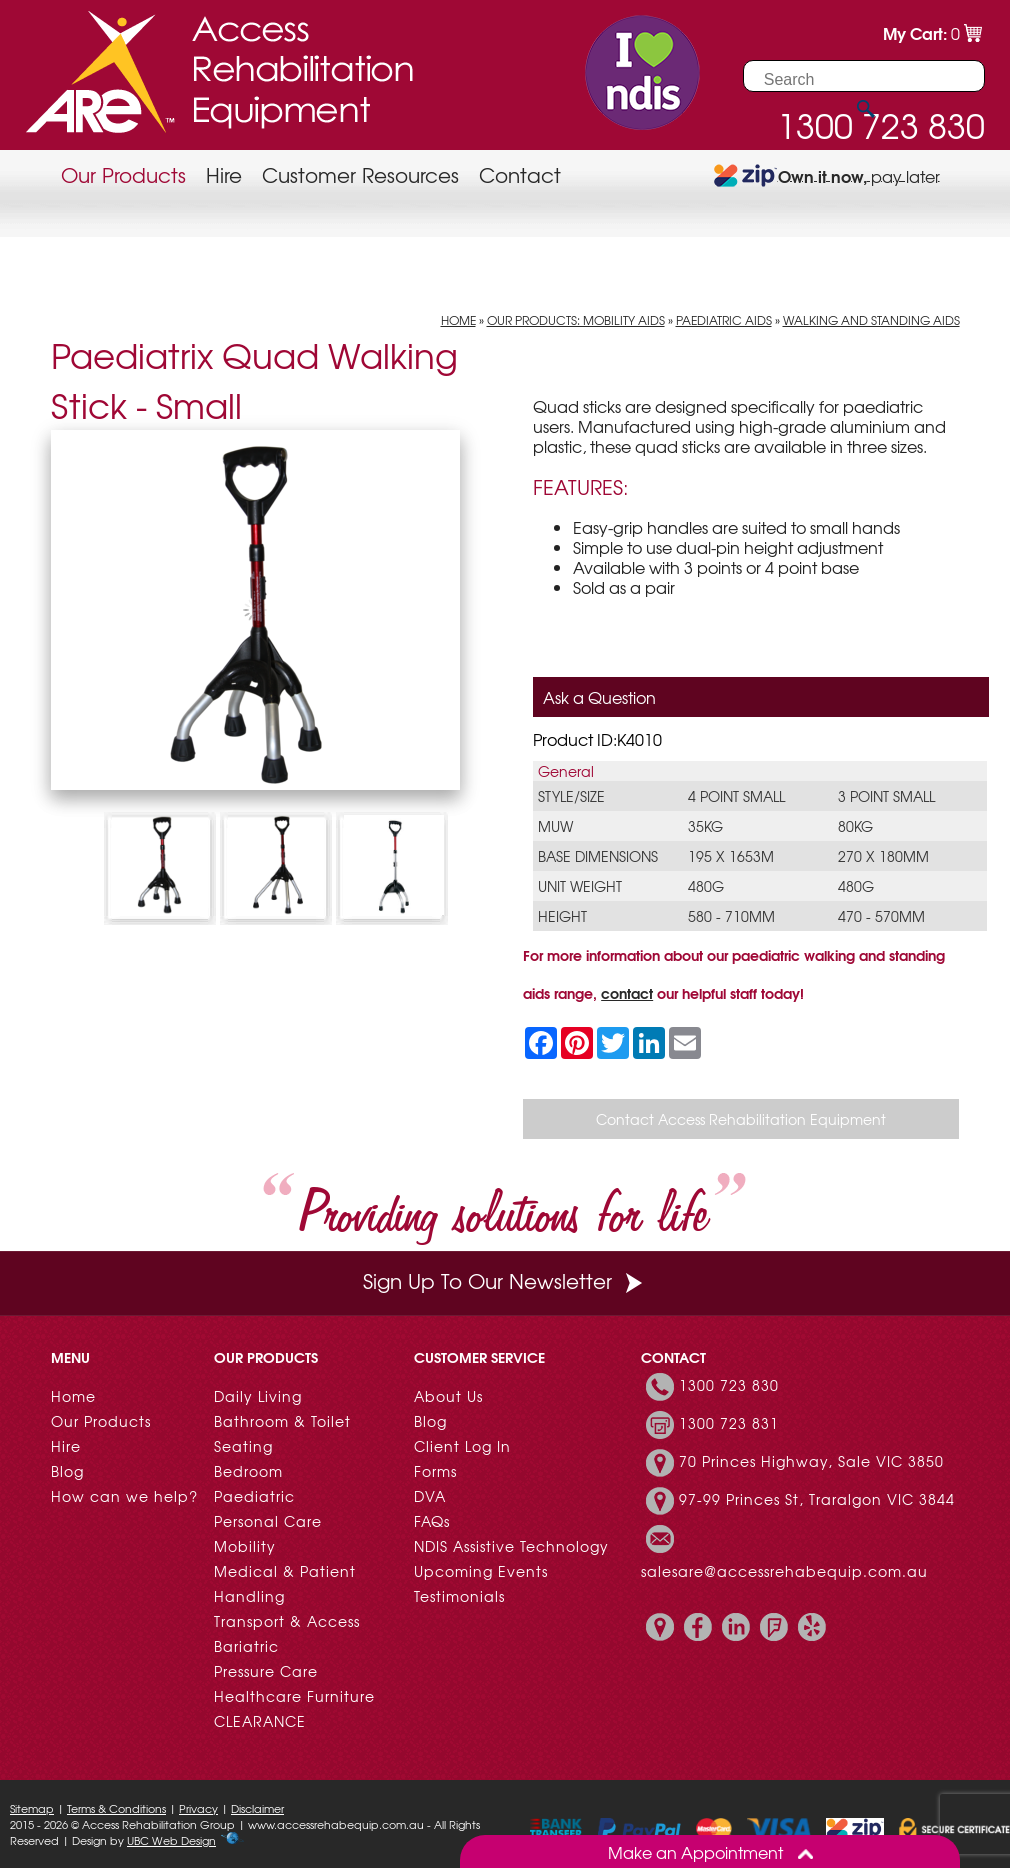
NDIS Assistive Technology (511, 1546)
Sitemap (32, 1808)
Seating (243, 1446)
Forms (435, 1471)
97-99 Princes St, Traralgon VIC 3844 (817, 1499)
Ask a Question (599, 697)
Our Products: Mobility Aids (576, 320)
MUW (555, 826)
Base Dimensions (598, 856)
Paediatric (254, 1496)
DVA (430, 1496)
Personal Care (268, 1521)
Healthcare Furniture (294, 1696)
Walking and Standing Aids (871, 320)
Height (562, 916)
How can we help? (124, 1496)
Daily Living (258, 1396)
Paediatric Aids (724, 320)
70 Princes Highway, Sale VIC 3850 (811, 1461)
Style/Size (571, 796)
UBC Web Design (171, 1840)
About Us (448, 1396)
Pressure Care (266, 1671)
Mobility (245, 1546)
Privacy (198, 1808)
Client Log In (462, 1446)
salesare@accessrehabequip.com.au (784, 1571)
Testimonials (459, 1596)
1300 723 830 (729, 1385)
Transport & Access (287, 1621)
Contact (520, 174)
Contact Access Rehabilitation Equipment (741, 1119)
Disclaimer (257, 1808)
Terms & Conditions (116, 1808)
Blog (67, 1471)
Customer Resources (360, 174)
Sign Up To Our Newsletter (505, 1280)
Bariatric (246, 1646)
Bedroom (248, 1471)
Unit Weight (580, 886)
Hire (224, 174)
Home (458, 320)
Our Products (123, 174)
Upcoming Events (481, 1571)
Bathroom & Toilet (282, 1421)
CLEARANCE (260, 1721)
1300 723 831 (729, 1423)
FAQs (432, 1521)
